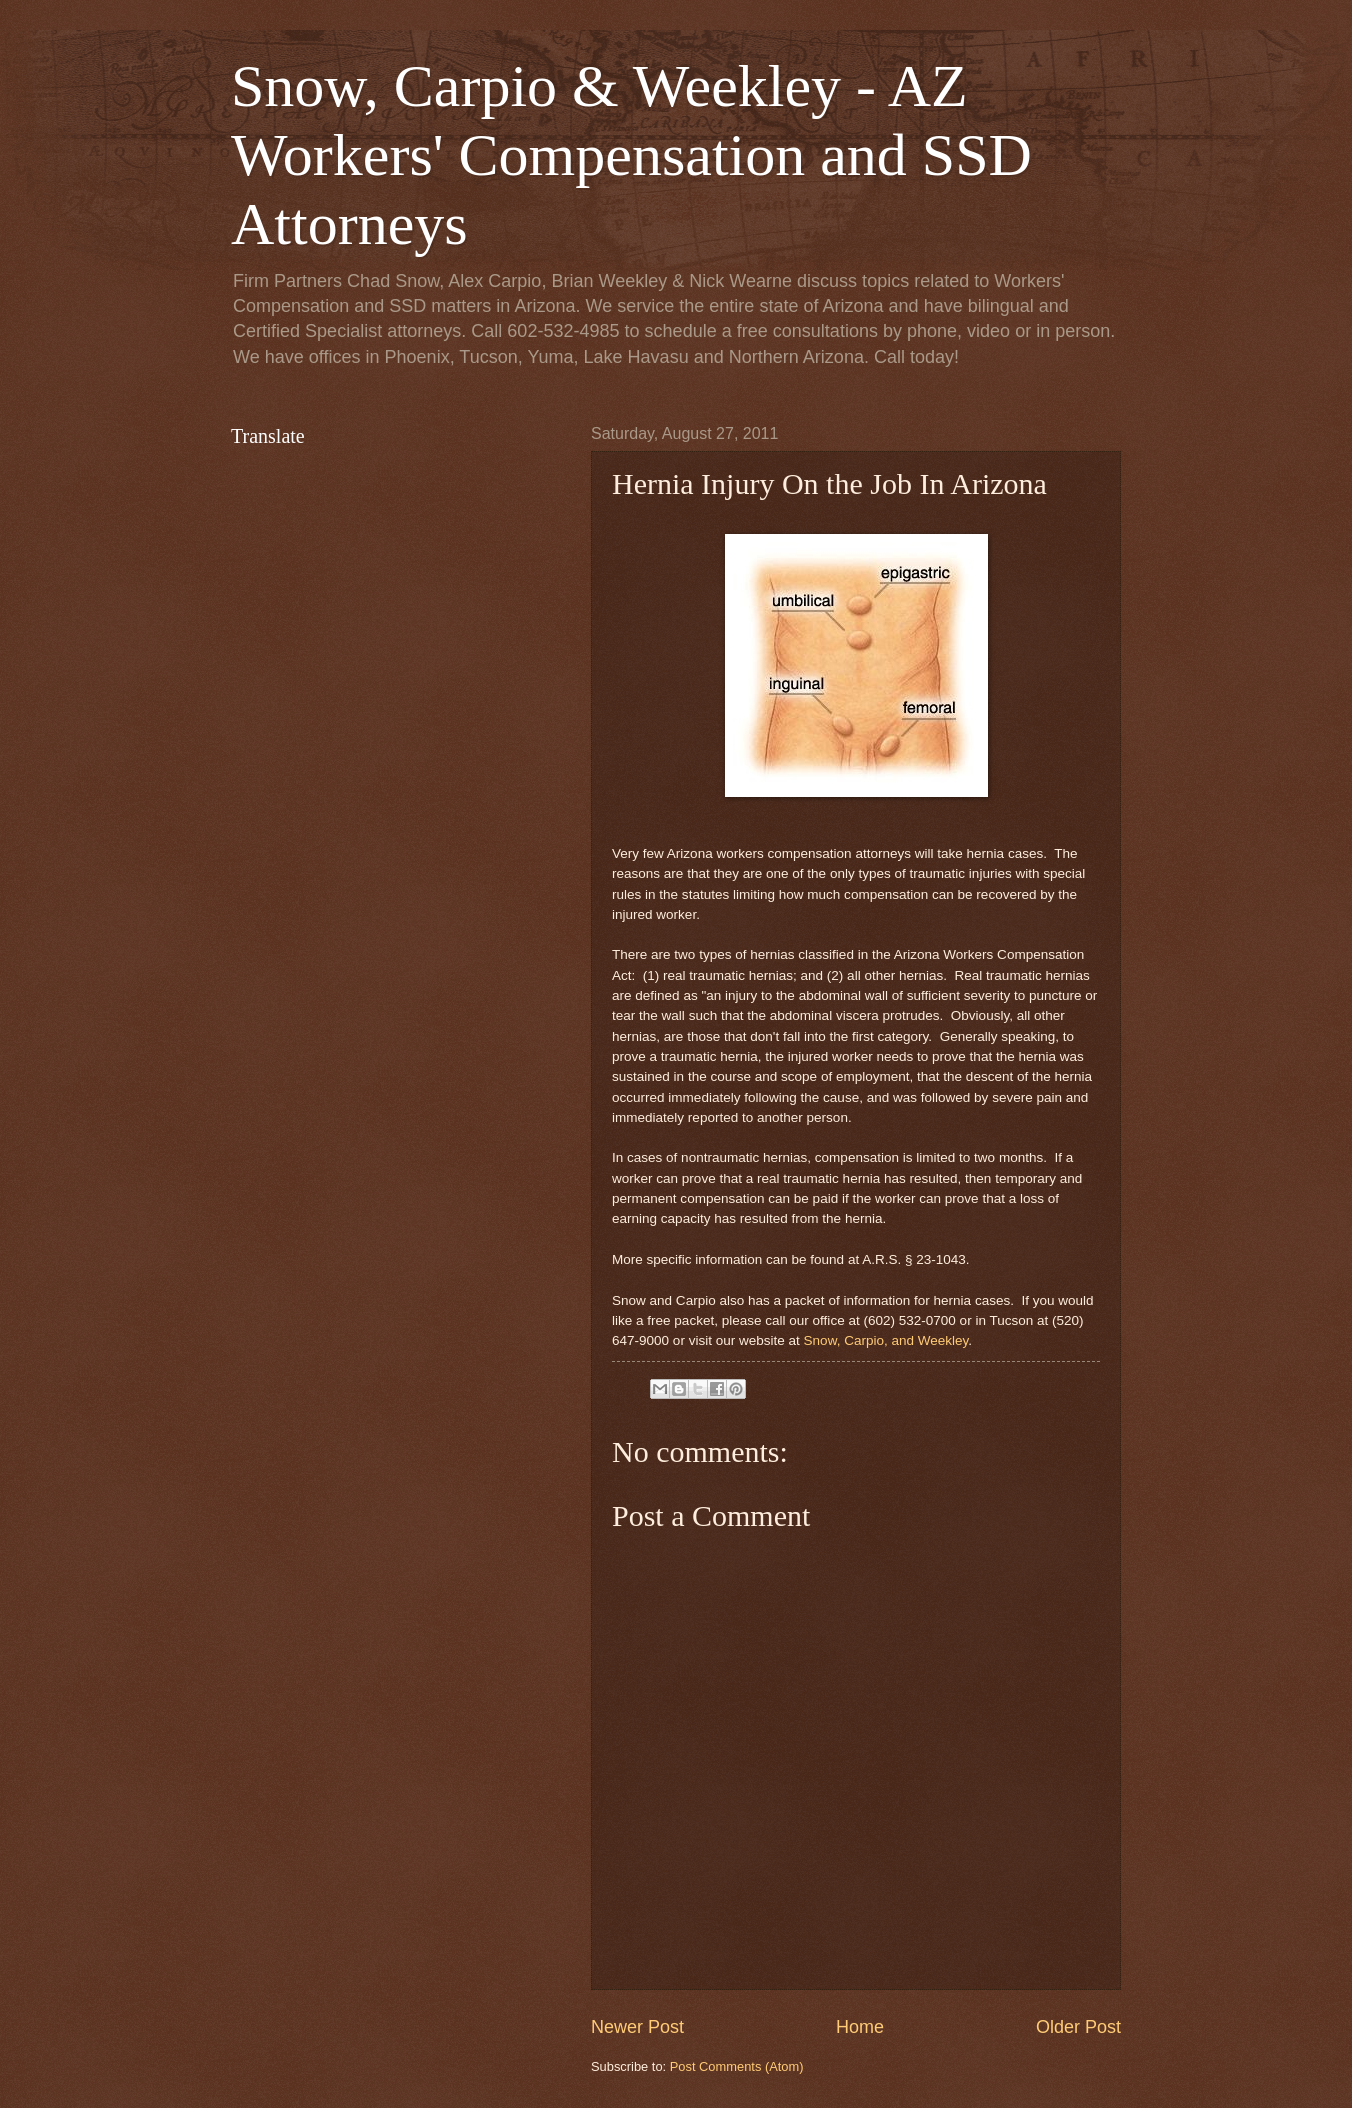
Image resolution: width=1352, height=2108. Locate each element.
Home (860, 2027)
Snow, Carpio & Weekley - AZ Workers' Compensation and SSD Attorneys (631, 155)
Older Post (1078, 2027)
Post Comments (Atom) (737, 2066)
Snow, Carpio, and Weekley (886, 1340)
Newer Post (637, 2027)
